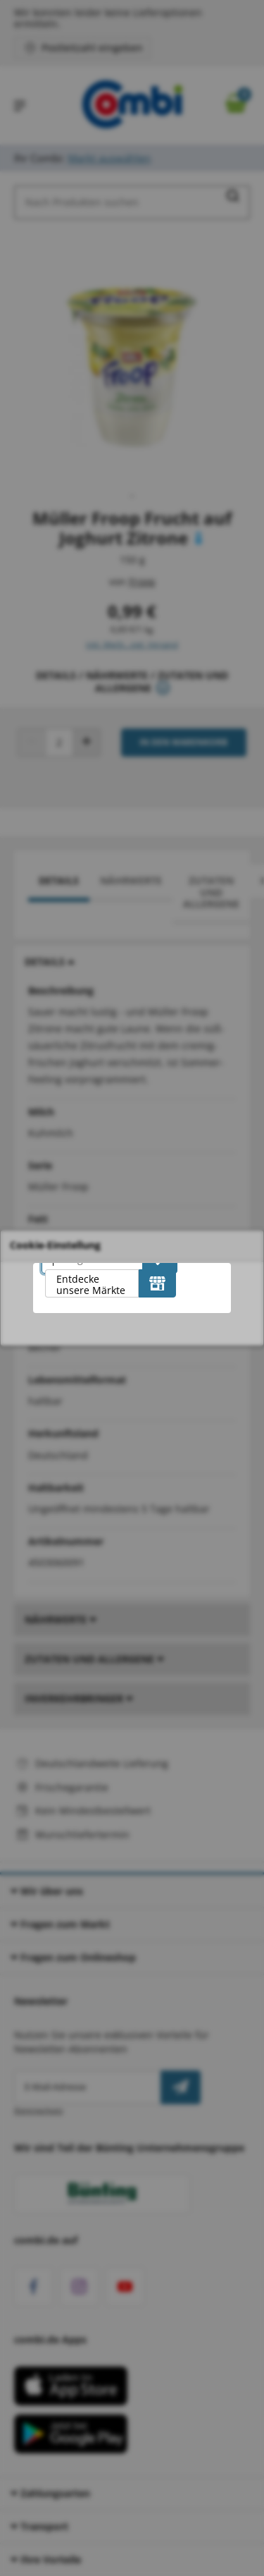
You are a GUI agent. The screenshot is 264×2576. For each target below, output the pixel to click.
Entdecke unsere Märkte (90, 1284)
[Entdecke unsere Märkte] (157, 1283)
